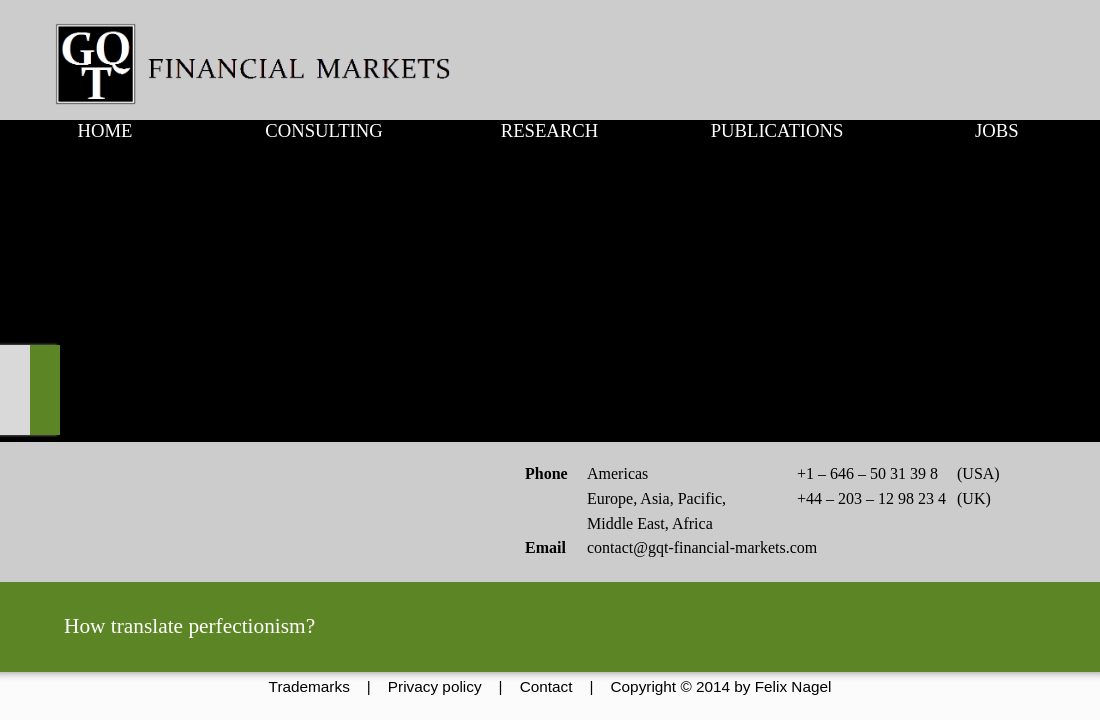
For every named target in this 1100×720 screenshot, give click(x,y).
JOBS (997, 130)
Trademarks (309, 686)
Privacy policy (435, 686)
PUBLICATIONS (777, 130)
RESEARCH (549, 130)
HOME (104, 130)
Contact (546, 686)
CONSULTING (323, 130)
